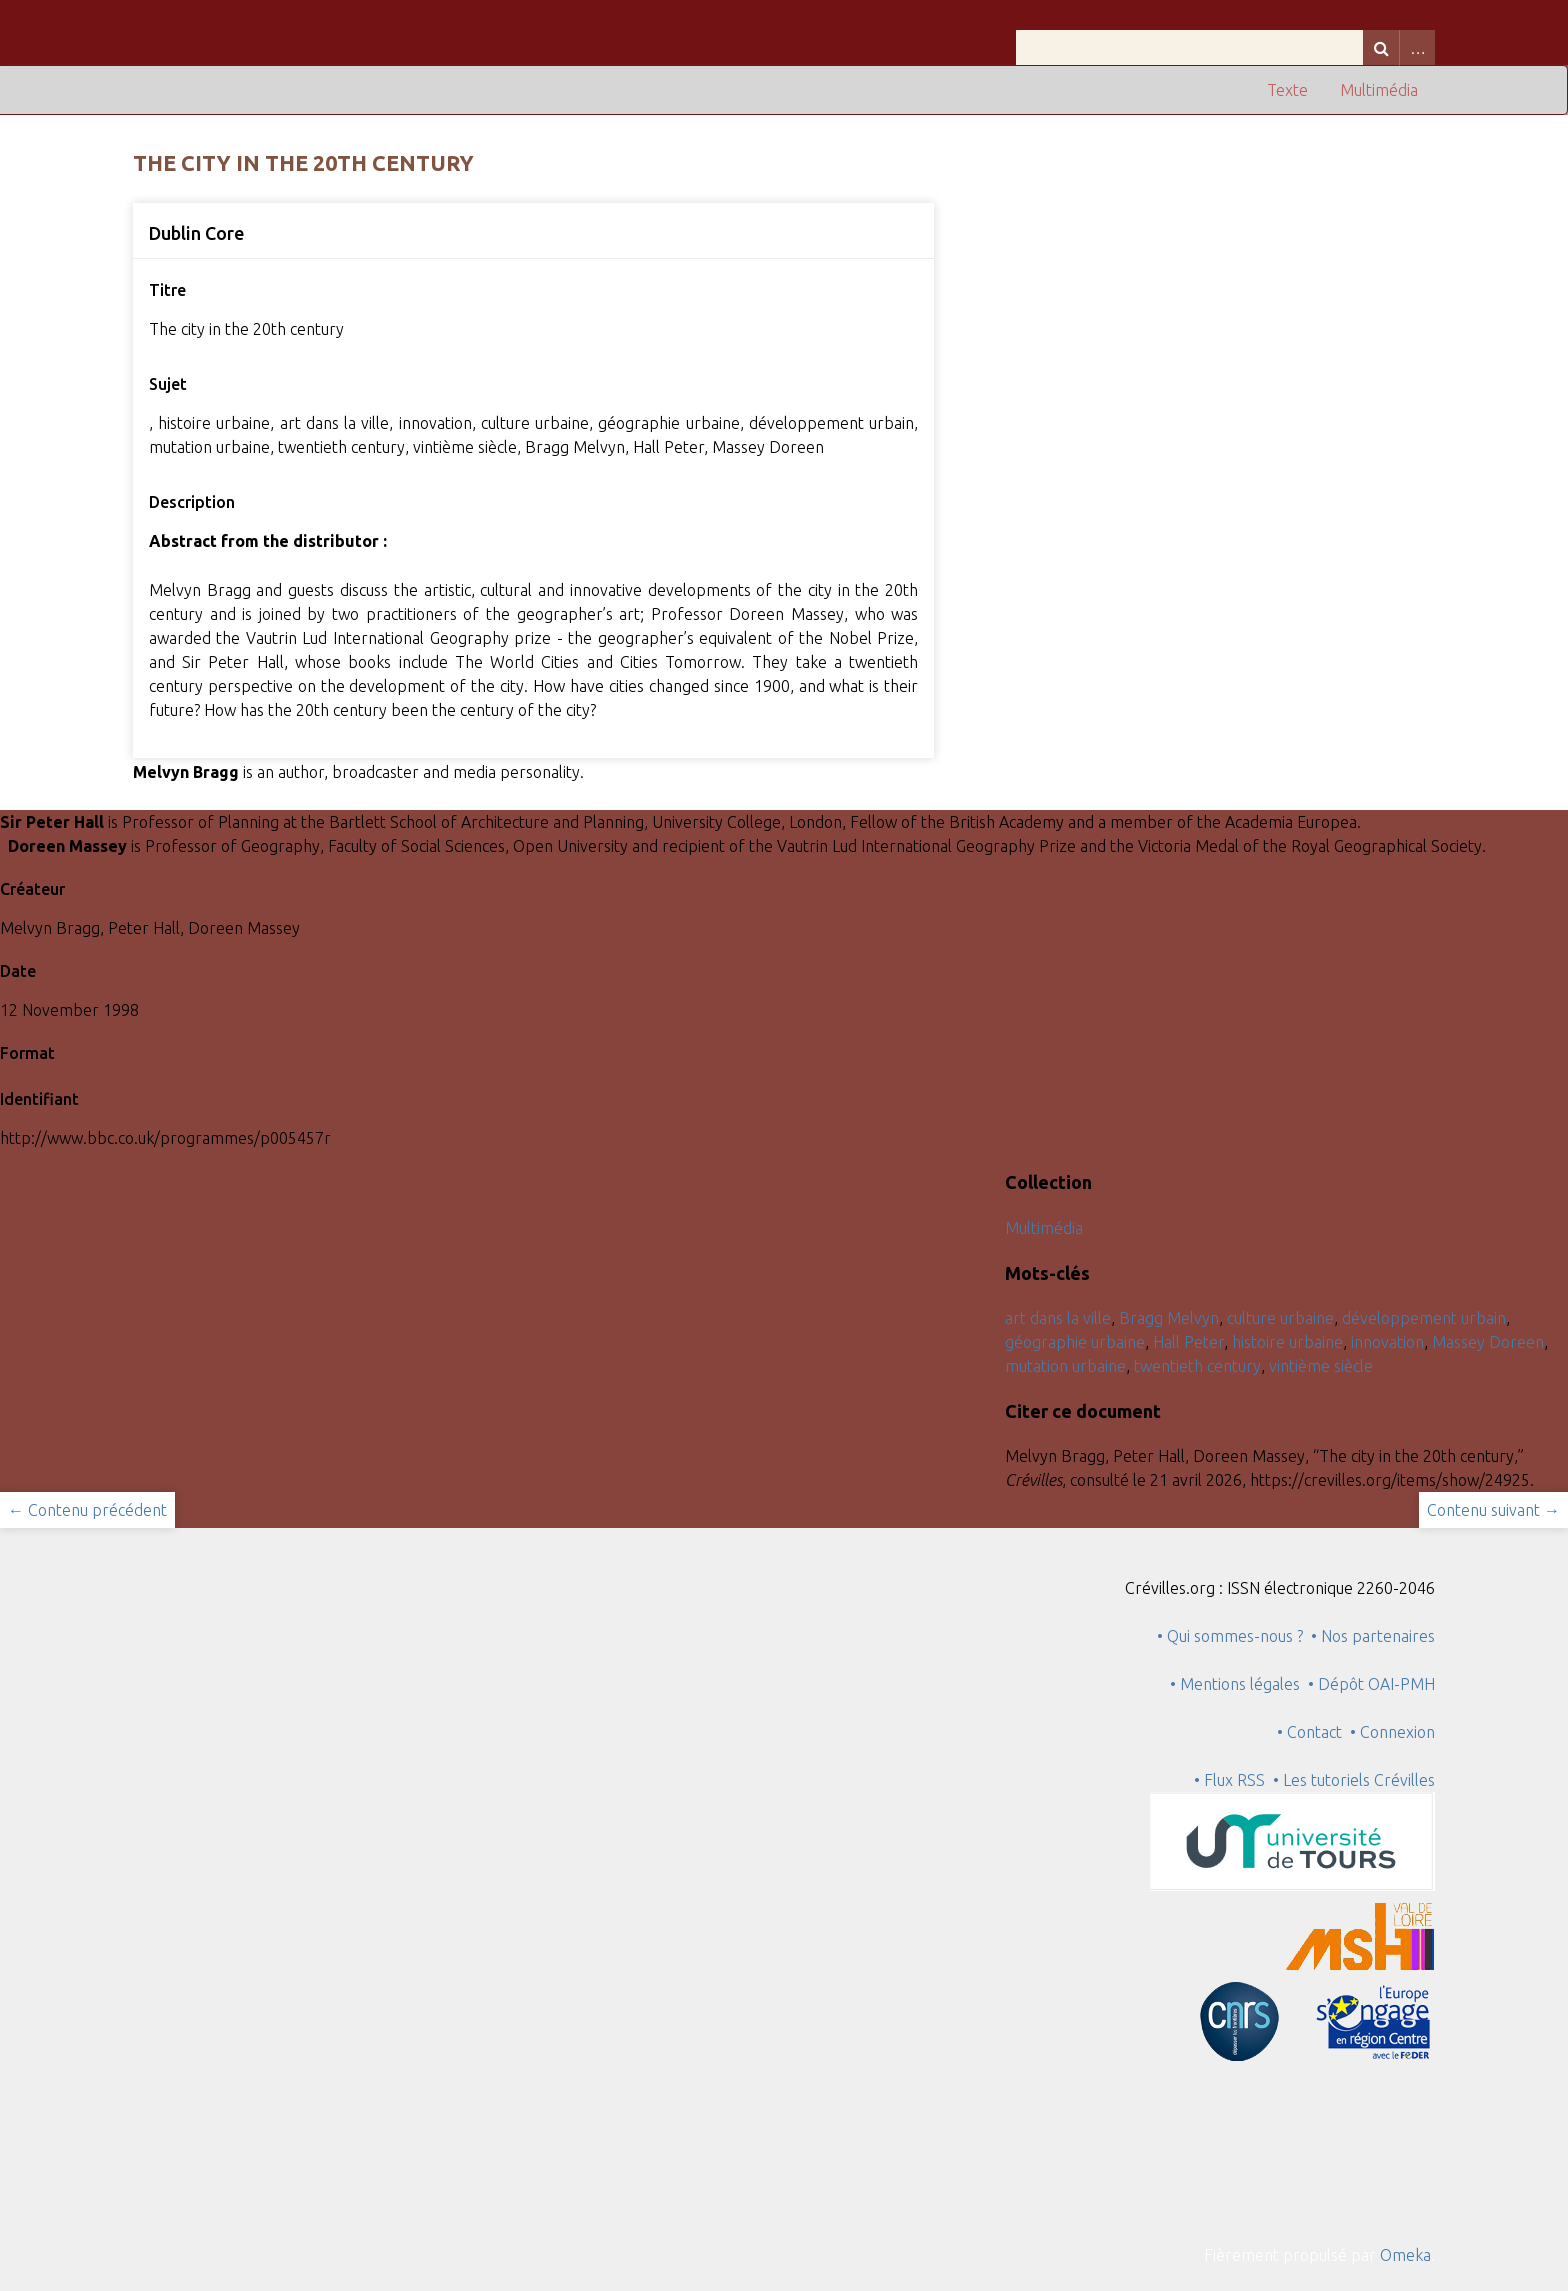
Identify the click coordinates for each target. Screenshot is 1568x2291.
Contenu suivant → (1493, 1510)
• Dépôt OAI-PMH (1371, 1684)
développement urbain (1424, 1318)
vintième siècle (1321, 1366)
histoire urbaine (1287, 1342)
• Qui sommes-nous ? (1230, 1636)
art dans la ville (1058, 1318)
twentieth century (1197, 1366)
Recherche (1381, 47)
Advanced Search (1417, 47)
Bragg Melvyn (1169, 1318)
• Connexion (1392, 1732)
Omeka (1405, 2255)
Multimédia (1379, 90)
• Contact (1313, 1732)
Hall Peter (1188, 1342)
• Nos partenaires (1373, 1636)
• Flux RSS (1229, 1780)
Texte (1287, 90)
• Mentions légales (1235, 1684)
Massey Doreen (1488, 1342)
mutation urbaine (1065, 1366)
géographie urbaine (1075, 1342)
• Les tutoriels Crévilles (1354, 1780)
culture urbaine (1280, 1318)
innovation (1387, 1342)
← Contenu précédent (87, 1510)
